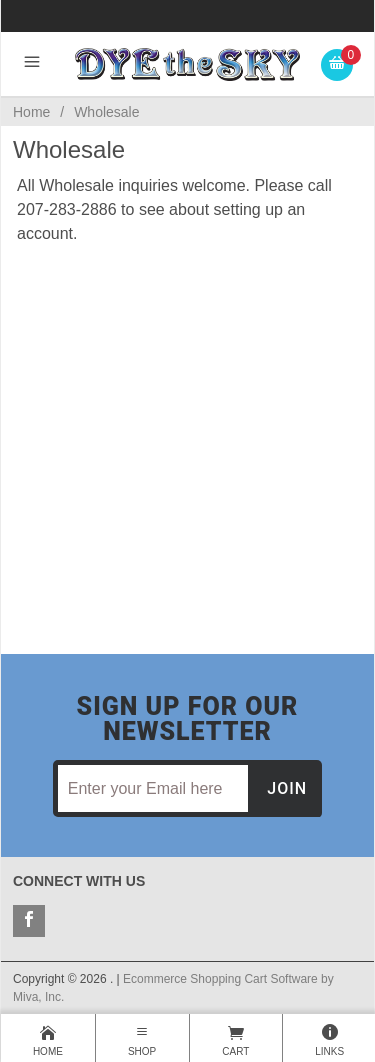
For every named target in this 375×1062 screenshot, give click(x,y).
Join (287, 788)
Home (31, 112)
